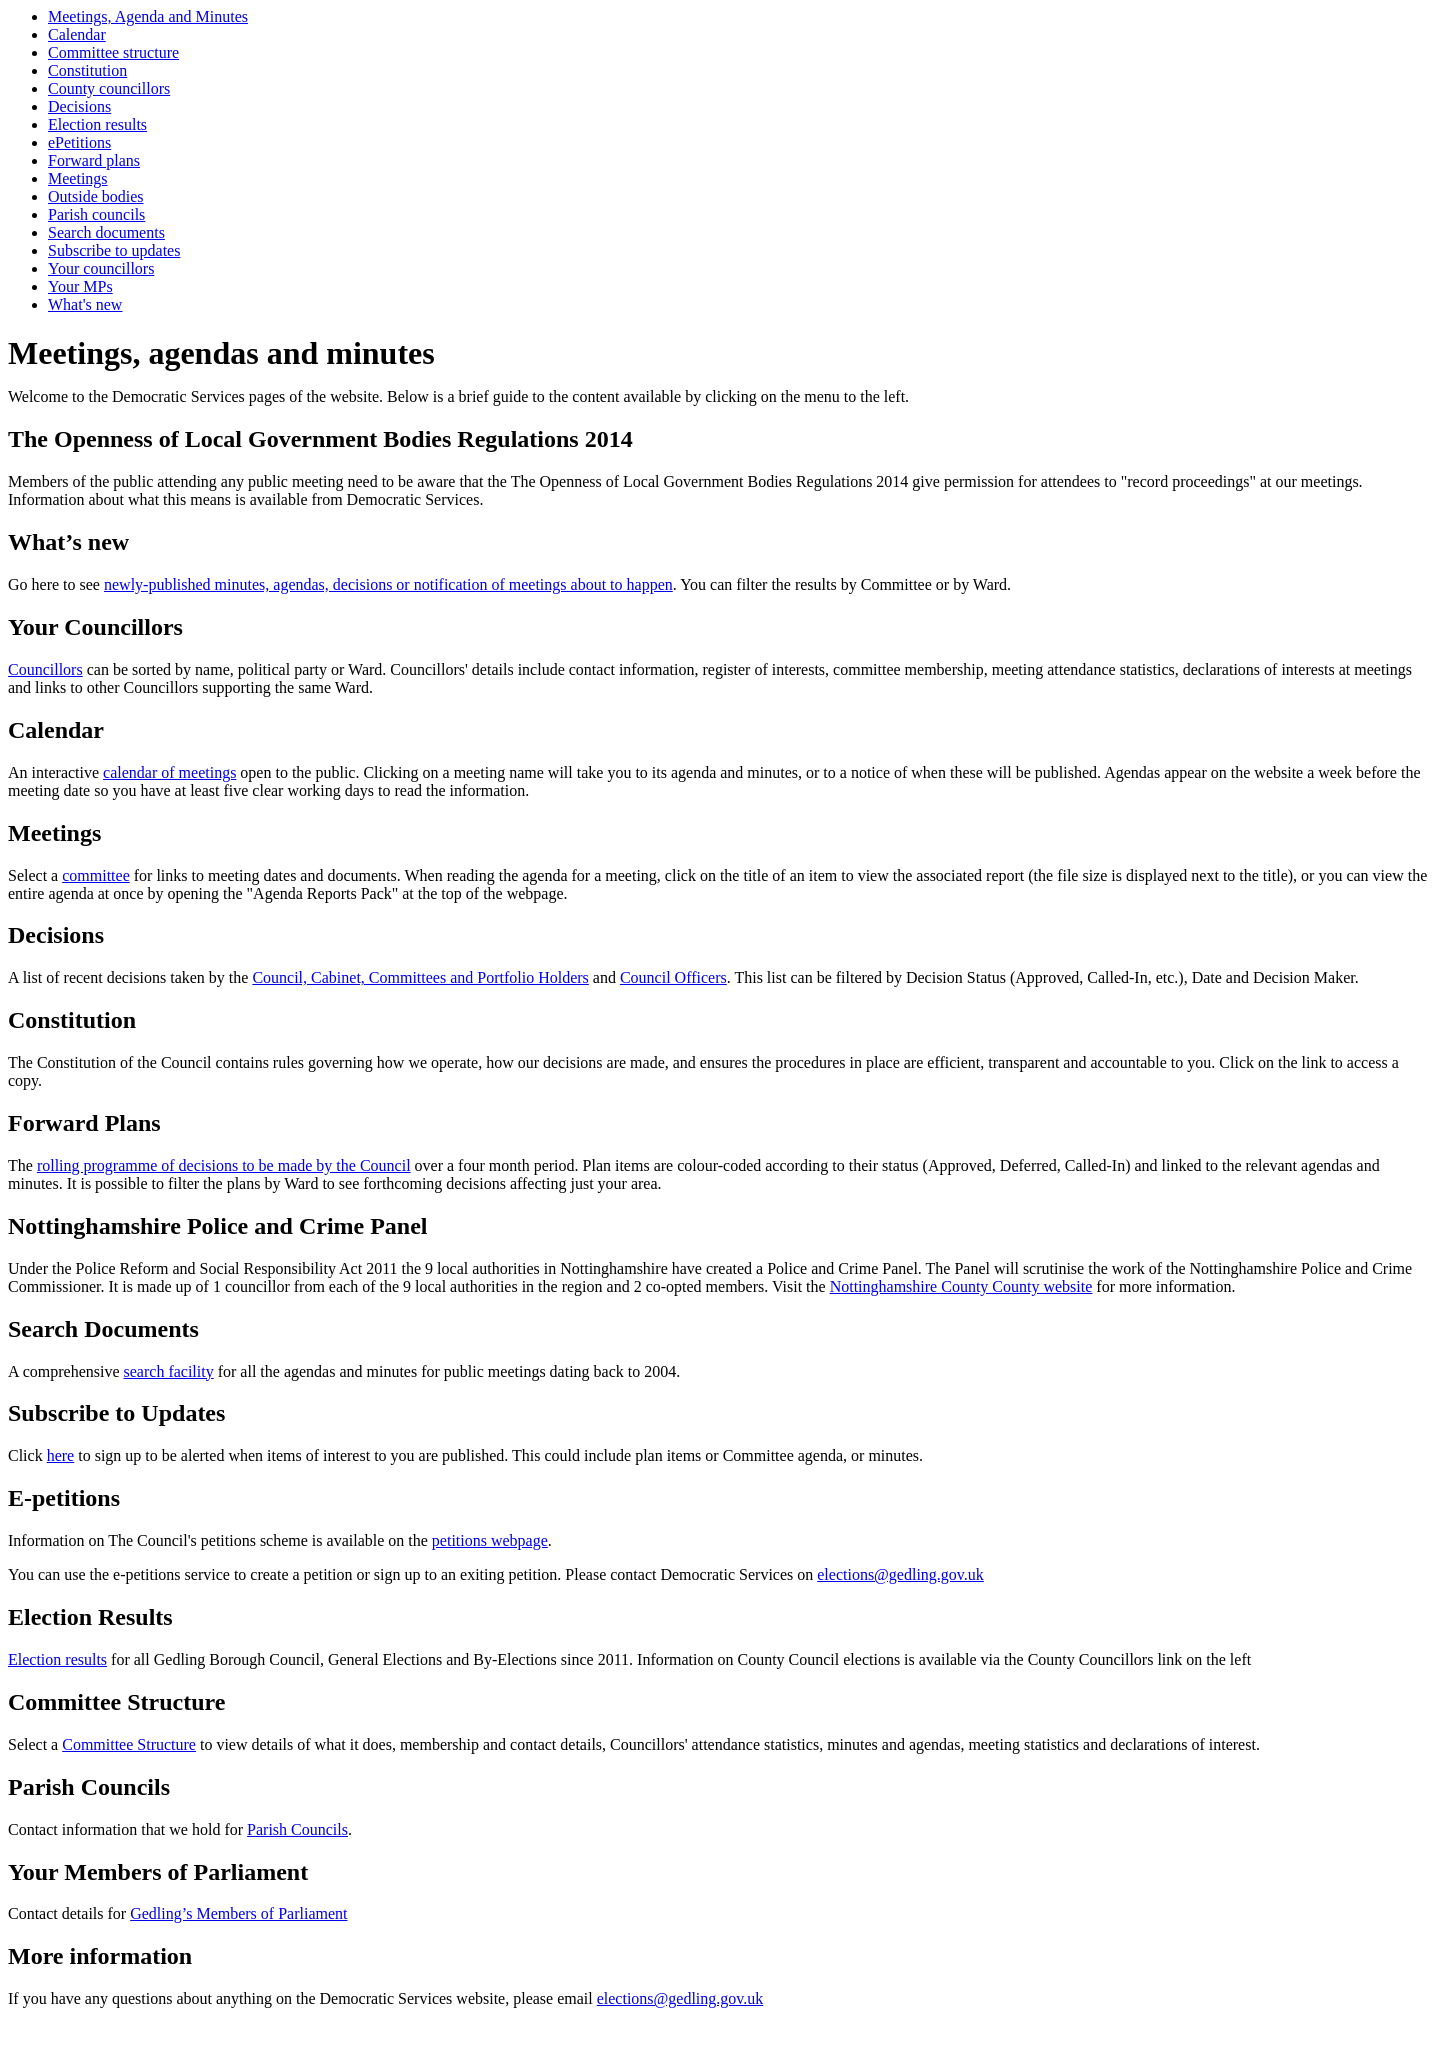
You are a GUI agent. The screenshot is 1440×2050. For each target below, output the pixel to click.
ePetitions (79, 142)
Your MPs (80, 286)
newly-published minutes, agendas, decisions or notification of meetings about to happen (388, 584)
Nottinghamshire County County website (961, 1286)
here (61, 1455)
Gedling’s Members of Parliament (238, 1913)
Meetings (78, 178)
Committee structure (113, 52)
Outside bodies (96, 196)
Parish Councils (297, 1829)
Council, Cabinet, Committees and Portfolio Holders (420, 977)
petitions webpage (490, 1540)
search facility (169, 1371)
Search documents (106, 232)
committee (96, 875)
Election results (97, 124)
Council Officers (673, 977)
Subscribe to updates (114, 250)
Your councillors (101, 268)
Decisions (79, 106)
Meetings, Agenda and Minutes (148, 16)
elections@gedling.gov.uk (900, 1574)
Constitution (87, 70)
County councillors (109, 88)
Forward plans (94, 160)
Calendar (77, 34)
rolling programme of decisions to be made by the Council (224, 1165)
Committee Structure (129, 1744)
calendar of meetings (169, 772)
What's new (85, 304)
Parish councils (96, 214)
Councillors (45, 669)
